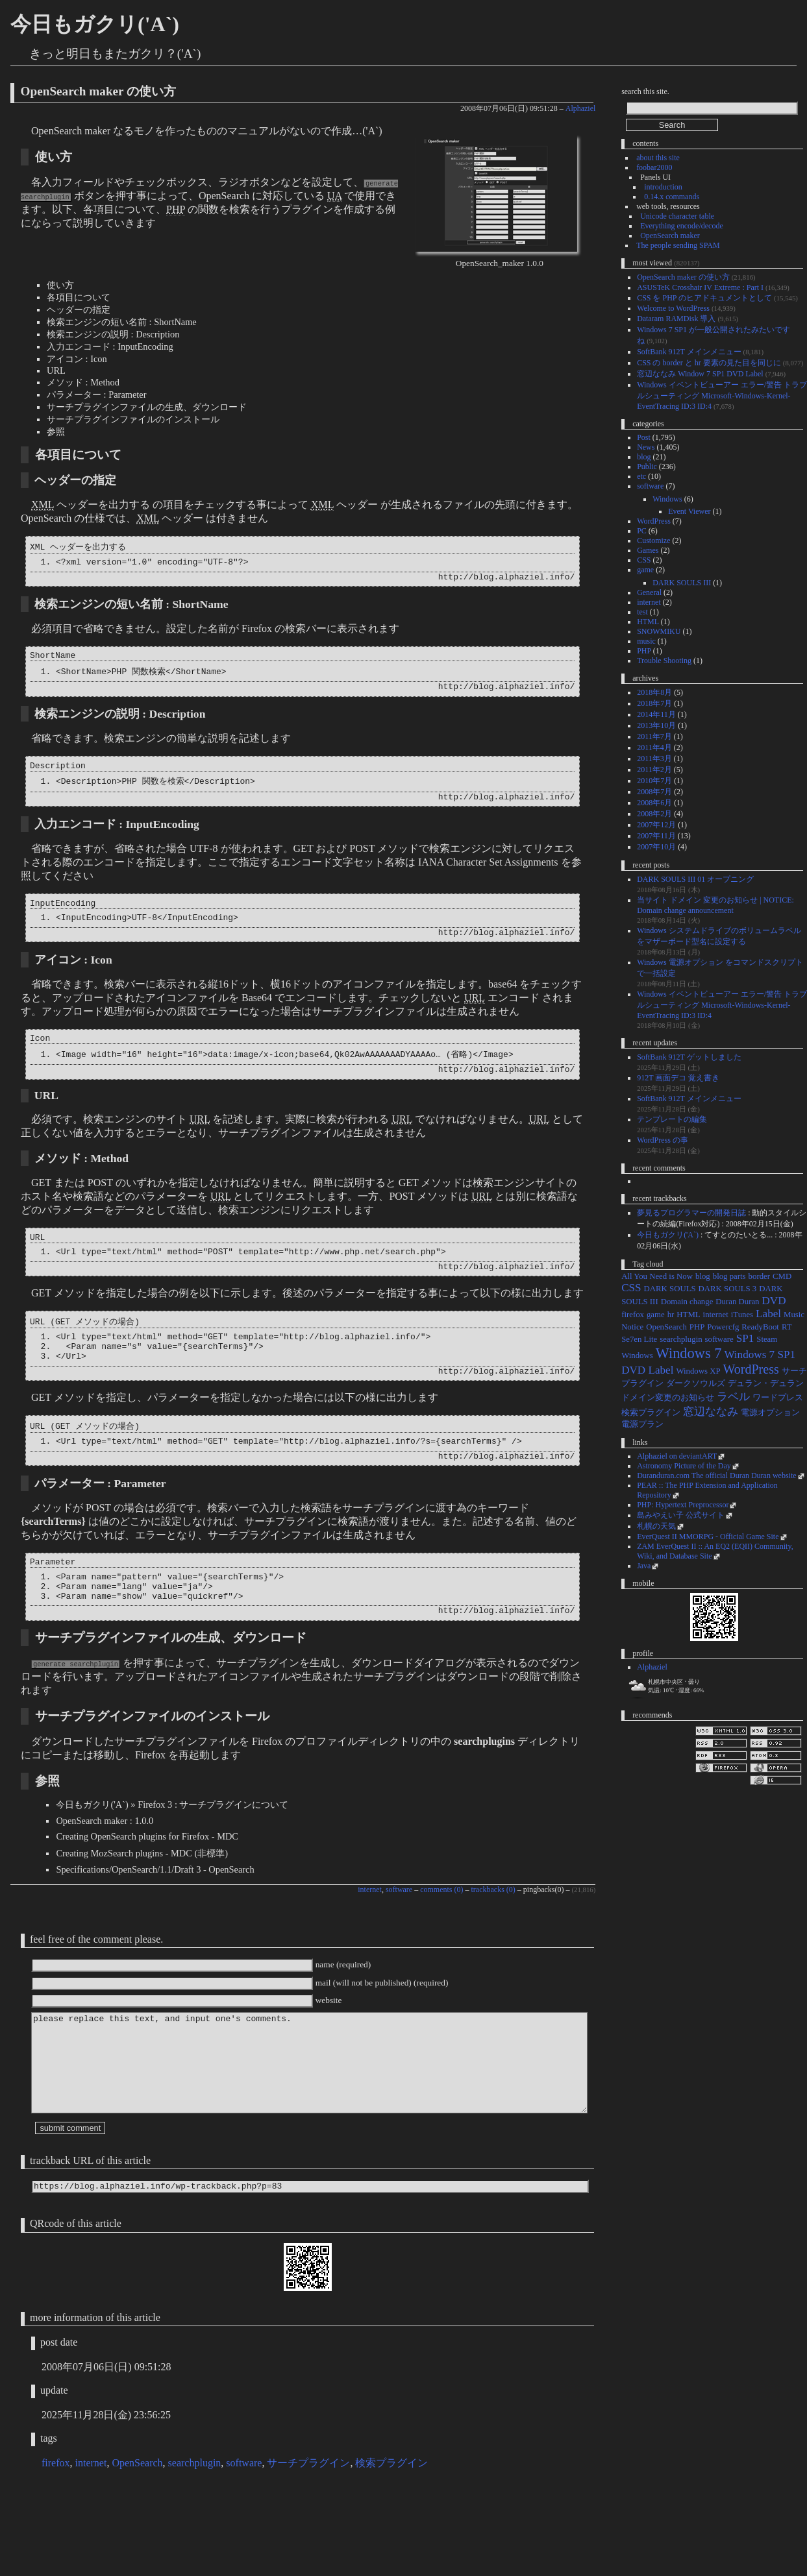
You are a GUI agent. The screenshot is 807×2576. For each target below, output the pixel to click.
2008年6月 (654, 802)
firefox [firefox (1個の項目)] (632, 1314)
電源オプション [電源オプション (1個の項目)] (770, 1412)
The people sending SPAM (678, 245)
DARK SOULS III (681, 582)
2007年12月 (656, 824)
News (645, 447)
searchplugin (194, 2542)
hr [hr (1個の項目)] (671, 1314)
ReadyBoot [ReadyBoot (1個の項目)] (760, 1326)
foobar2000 (654, 167)
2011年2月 (654, 769)
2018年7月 (654, 703)
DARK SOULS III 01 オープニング (695, 879)
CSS (644, 560)
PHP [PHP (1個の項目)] (696, 1326)
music (646, 641)
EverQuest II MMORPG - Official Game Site (707, 1536)
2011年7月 (654, 736)
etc (641, 476)
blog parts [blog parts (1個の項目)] (729, 1276)
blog (644, 456)
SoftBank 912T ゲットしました (689, 1057)
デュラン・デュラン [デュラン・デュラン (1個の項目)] (766, 1383)
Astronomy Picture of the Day (684, 1465)
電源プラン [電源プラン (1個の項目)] (642, 1424)
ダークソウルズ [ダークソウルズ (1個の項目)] (695, 1383)
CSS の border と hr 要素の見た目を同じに (709, 362)
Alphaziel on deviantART (677, 1456)
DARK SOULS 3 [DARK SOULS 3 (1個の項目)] (728, 1288)
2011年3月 (654, 758)
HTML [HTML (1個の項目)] (688, 1314)
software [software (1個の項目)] (719, 1339)
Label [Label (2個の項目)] (768, 1313)
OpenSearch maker (670, 235)
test (642, 611)
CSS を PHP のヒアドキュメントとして (704, 297)
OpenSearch (137, 2542)
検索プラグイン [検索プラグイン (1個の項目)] (650, 1412)
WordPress (654, 521)
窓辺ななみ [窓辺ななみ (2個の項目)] (710, 1411)
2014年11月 (656, 714)
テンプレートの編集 (672, 1119)
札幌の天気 (656, 1526)
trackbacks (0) (493, 1942)
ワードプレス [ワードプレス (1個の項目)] (777, 1397)
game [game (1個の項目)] (656, 1314)
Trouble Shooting (664, 660)
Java (644, 1565)
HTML (648, 621)
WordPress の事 (662, 1140)
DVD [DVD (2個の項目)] (774, 1300)
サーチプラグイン (308, 2542)
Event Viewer (689, 511)
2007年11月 (656, 835)
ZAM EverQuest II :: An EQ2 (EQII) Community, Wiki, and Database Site (715, 1551)
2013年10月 (656, 725)
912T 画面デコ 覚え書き (678, 1077)
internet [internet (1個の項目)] (715, 1314)
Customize (653, 540)
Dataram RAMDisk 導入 (676, 318)
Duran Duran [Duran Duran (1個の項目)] (737, 1301)
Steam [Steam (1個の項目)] (766, 1339)
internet (370, 1942)
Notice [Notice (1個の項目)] (632, 1326)
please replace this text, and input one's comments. (309, 2131)
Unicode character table (677, 216)
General (649, 592)
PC (642, 530)
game (645, 569)
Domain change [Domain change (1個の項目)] (687, 1301)
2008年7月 (654, 791)
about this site (658, 157)
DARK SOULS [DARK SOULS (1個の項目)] (670, 1288)
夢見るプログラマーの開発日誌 (691, 1212)
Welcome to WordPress (673, 308)
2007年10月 (656, 846)
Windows (667, 499)
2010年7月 (654, 780)
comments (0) (441, 1942)
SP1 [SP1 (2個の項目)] (745, 1338)
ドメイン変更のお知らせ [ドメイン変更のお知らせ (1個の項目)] (667, 1397)
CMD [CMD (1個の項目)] (782, 1276)
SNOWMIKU (658, 631)
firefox (56, 2542)
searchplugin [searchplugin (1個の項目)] (681, 1339)
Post (644, 437)
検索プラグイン (391, 2542)
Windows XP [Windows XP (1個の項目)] (698, 1371)
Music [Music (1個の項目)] (794, 1314)
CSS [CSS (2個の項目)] (631, 1288)
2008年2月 (654, 813)
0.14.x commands (671, 196)
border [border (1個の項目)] (759, 1276)
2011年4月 (654, 747)
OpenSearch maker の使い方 (98, 91)
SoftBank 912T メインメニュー (689, 351)
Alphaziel (580, 108)
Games (647, 550)
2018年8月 (654, 692)
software (399, 1942)
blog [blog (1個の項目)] (702, 1276)
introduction (663, 186)
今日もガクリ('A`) (94, 24)
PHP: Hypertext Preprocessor (682, 1504)
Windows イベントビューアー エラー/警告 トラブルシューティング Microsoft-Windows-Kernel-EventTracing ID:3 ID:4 (722, 395)
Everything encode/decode (681, 225)
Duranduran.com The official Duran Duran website (716, 1475)
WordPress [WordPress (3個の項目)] (751, 1369)
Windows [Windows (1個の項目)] (637, 1355)
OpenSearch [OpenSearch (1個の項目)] (666, 1326)
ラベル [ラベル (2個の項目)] (733, 1397)
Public (647, 466)
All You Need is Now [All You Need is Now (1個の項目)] (657, 1276)
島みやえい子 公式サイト (681, 1515)
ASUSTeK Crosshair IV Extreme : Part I (700, 287)
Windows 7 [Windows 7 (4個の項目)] (689, 1353)
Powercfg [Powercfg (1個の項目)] (723, 1326)
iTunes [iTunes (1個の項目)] (742, 1314)
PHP (644, 650)
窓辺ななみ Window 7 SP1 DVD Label (700, 373)
